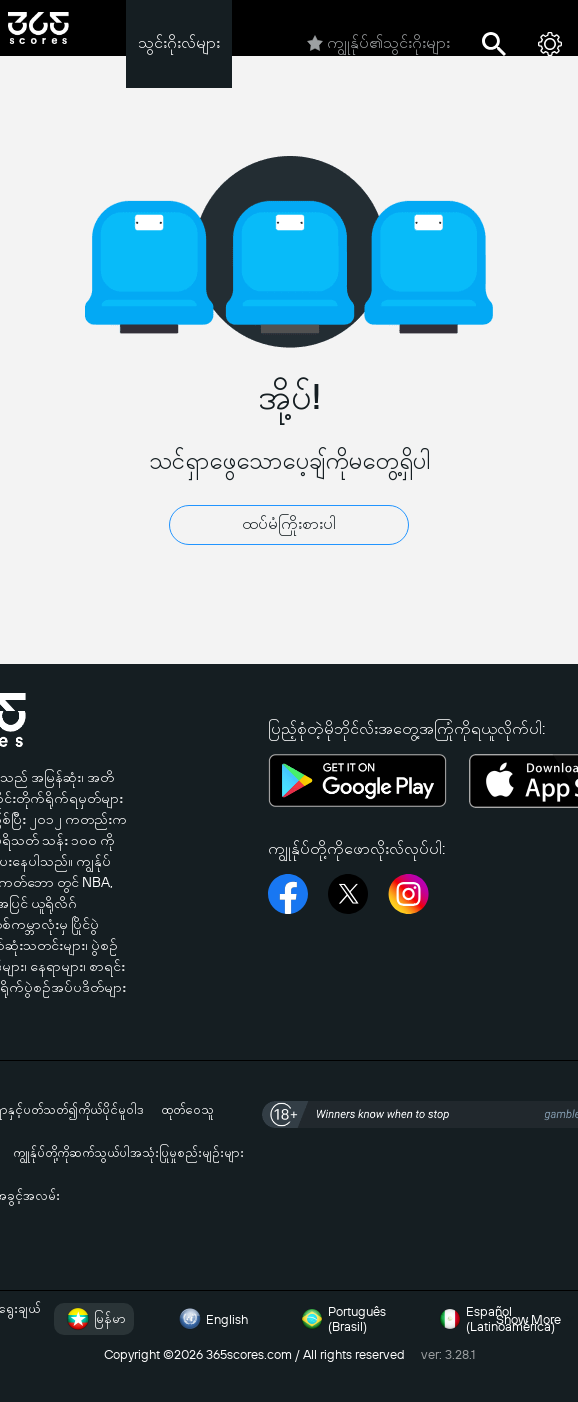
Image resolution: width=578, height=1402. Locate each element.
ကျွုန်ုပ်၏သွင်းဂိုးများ (378, 44)
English (211, 1319)
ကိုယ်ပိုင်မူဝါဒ (111, 1109)
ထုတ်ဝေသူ (187, 1109)
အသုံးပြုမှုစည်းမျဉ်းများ (187, 1152)
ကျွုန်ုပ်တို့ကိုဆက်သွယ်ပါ (71, 1152)
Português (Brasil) (341, 1319)
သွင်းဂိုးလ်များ (179, 42)
